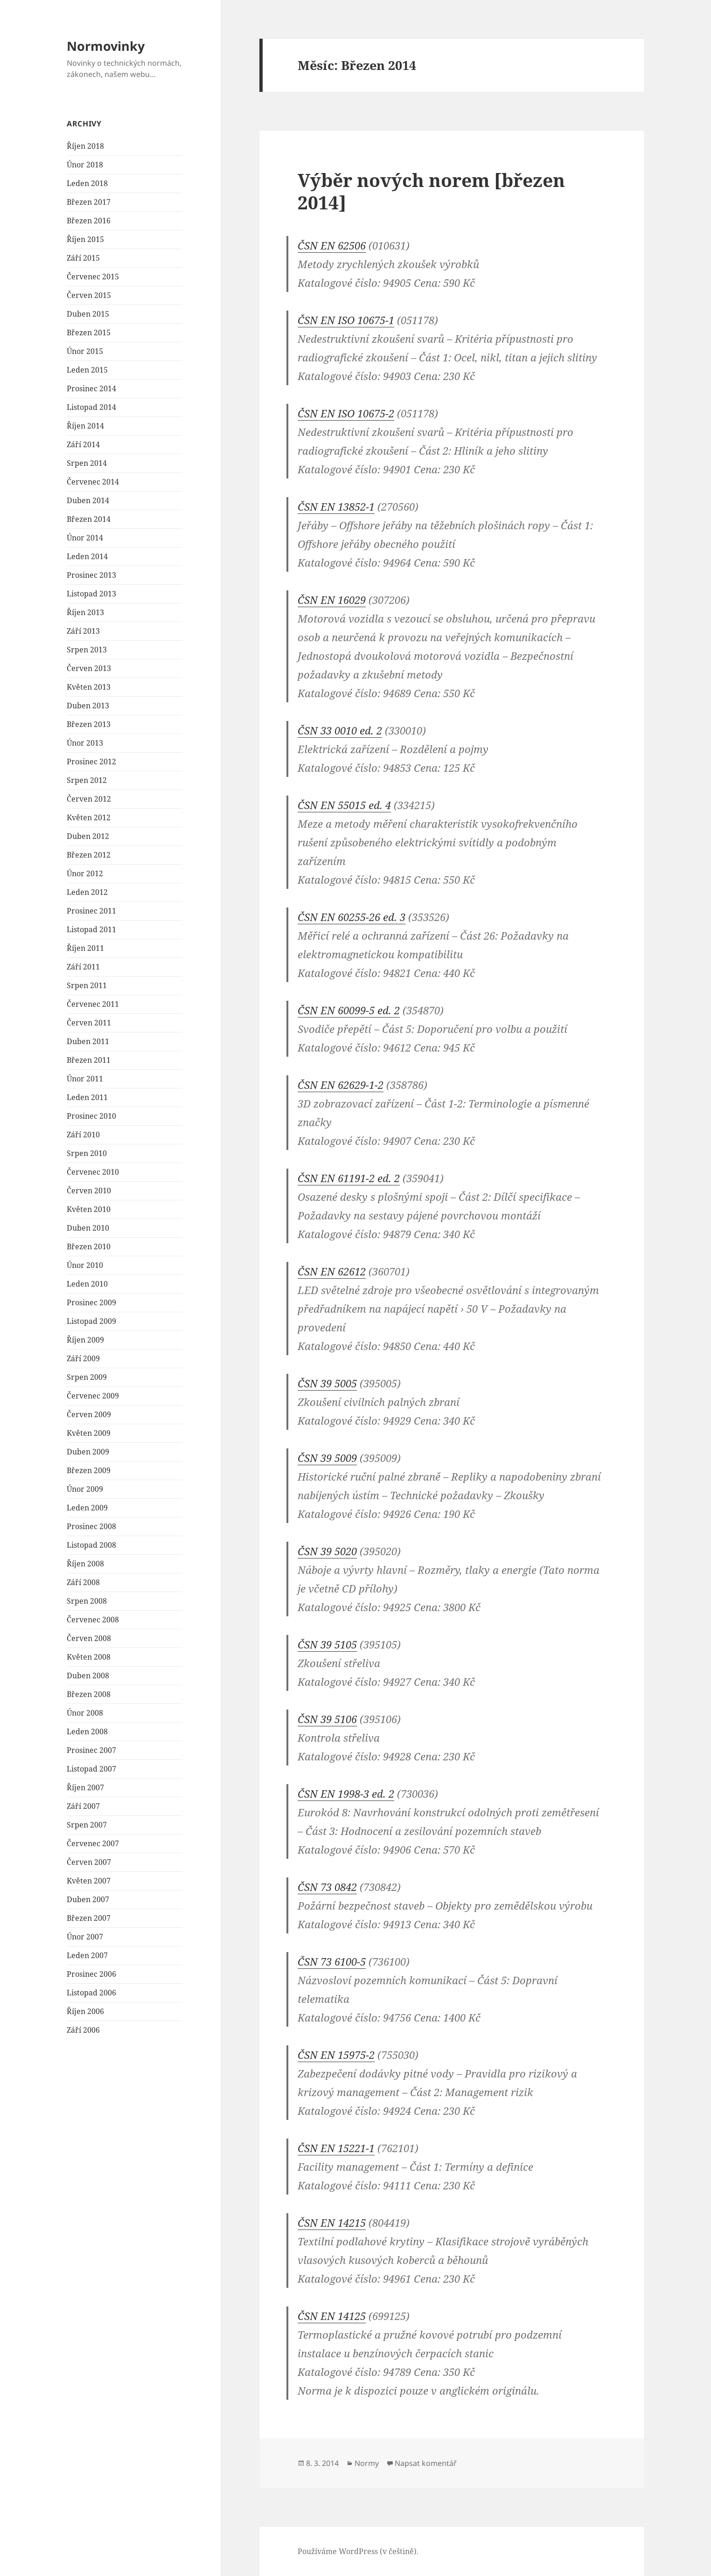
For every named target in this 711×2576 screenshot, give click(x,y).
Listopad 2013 (91, 594)
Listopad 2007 (91, 1769)
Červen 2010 (89, 1190)
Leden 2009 (87, 1508)
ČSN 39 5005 (327, 1383)
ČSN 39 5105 (327, 1644)
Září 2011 (83, 967)
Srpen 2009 (87, 1377)
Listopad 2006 (91, 1992)
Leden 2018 (87, 183)
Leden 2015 (87, 370)
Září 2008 (83, 1582)
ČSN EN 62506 (332, 245)
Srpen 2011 (87, 985)
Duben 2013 (88, 705)
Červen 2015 (89, 295)
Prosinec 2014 (91, 388)
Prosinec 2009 (91, 1302)
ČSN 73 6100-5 (332, 1961)
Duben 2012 (88, 836)
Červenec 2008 (93, 1619)
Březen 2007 (89, 1918)
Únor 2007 (85, 1937)
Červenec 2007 (93, 1843)
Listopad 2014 (91, 407)
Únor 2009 (85, 1489)
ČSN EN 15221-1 (336, 2148)
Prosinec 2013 (91, 575)
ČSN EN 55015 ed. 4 (344, 805)
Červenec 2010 (93, 1172)
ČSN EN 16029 (332, 600)
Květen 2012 (89, 817)
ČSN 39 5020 (327, 1551)
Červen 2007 (89, 1862)
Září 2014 (83, 444)
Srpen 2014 (87, 463)
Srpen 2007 (87, 1825)
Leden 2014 (87, 556)
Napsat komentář (426, 2463)
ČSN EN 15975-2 (336, 2055)
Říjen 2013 (85, 612)
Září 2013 (83, 631)
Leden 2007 (87, 1955)
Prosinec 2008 (91, 1526)
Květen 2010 (89, 1209)
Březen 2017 (89, 202)
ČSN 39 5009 (327, 1458)
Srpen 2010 (87, 1153)
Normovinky (106, 46)
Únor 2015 (85, 351)
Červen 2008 (89, 1638)
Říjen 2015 (85, 239)
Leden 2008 (87, 1731)
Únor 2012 (85, 873)
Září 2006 (83, 2030)
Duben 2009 (88, 1452)
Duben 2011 (88, 1041)
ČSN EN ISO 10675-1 (346, 320)
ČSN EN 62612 (332, 1271)
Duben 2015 (88, 314)
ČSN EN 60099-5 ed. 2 (349, 1010)
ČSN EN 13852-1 (336, 506)
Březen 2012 (89, 855)
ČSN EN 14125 (332, 2316)
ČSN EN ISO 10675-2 (346, 413)
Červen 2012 (89, 799)
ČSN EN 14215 (332, 2223)
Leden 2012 (87, 892)
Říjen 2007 (85, 1787)
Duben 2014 (88, 500)
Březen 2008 (89, 1694)
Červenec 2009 (93, 1396)
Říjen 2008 (85, 1563)
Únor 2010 (85, 1265)
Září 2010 (83, 1134)
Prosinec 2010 (91, 1116)
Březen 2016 (89, 220)
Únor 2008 (85, 1713)
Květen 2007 (89, 1881)
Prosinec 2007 (91, 1750)
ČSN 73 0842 (327, 1887)
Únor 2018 (85, 164)
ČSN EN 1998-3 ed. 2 (346, 1793)
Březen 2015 (89, 332)
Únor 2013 (85, 743)
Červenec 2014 (93, 482)
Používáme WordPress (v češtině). (358, 2551)
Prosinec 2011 (91, 911)
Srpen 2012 (87, 780)
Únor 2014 (85, 538)
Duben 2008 (88, 1675)
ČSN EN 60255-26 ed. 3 (351, 917)
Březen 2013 (89, 724)
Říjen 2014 (85, 426)
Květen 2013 (89, 687)
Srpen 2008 (87, 1601)
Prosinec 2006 (91, 1974)
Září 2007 (83, 1806)
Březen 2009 (89, 1470)
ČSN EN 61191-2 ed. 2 (349, 1178)
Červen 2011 (89, 1023)
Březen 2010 (89, 1246)
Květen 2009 (89, 1433)
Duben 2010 (88, 1228)
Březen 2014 (89, 519)
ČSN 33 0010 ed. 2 (340, 730)
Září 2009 (83, 1358)
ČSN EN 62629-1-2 (340, 1085)
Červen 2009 (89, 1414)
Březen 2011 (89, 1060)
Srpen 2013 (87, 649)
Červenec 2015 (93, 276)
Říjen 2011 (85, 948)
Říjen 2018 (85, 146)
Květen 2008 (89, 1657)
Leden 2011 (87, 1097)
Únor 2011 (85, 1078)
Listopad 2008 (91, 1545)
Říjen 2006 (85, 2011)
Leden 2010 (87, 1284)
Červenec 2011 (93, 1004)
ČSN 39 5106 (327, 1719)
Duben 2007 (88, 1899)
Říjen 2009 (85, 1340)
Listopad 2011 (91, 929)
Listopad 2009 (91, 1321)
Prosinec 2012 (91, 761)
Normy (367, 2463)
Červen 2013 (89, 668)
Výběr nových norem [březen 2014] (431, 191)
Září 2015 (83, 258)
